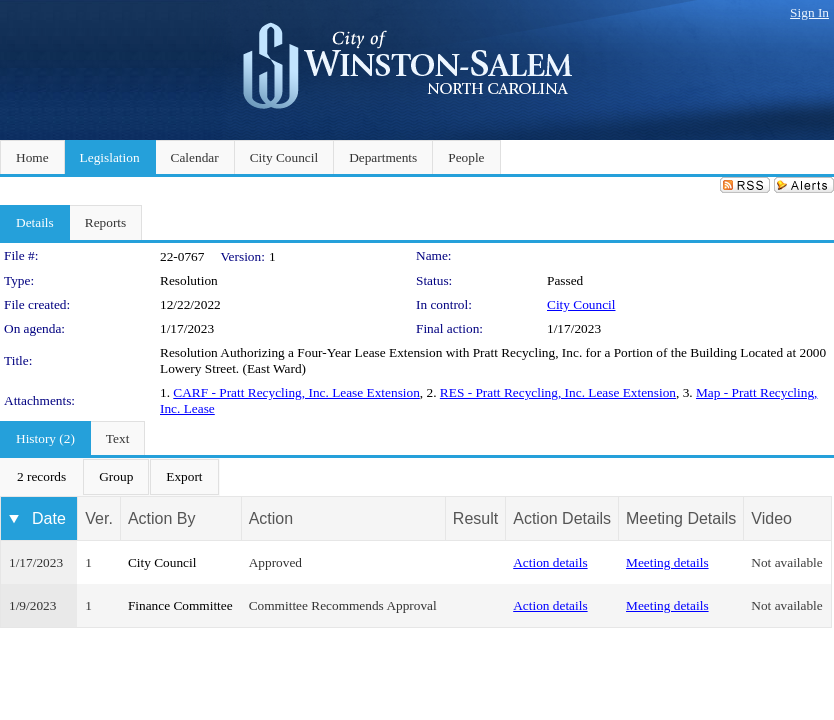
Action (271, 518)
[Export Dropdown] (184, 477)
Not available (786, 562)
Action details (550, 562)
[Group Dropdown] (116, 477)
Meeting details (667, 562)
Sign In (809, 12)
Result (475, 518)
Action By (162, 518)
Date (49, 518)
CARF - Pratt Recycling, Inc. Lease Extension (296, 392)
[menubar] (110, 477)
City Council (581, 304)
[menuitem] (41, 477)
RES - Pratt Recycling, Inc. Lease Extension (558, 392)
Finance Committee (180, 605)
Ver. (99, 518)
